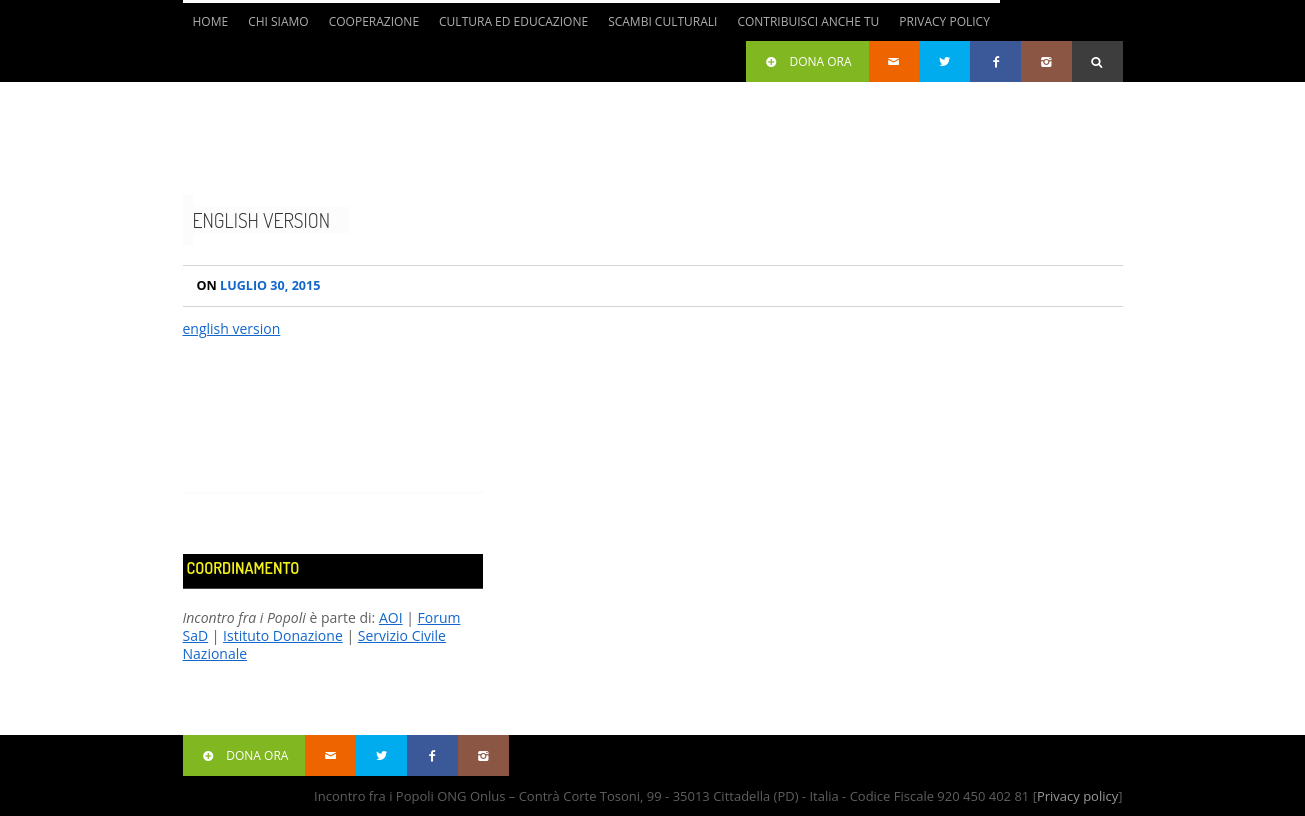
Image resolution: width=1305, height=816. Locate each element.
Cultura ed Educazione (513, 21)
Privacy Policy (944, 21)
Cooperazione (374, 21)
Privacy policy (1077, 796)
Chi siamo (278, 21)
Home (211, 21)
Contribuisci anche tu (808, 21)
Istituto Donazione (283, 635)
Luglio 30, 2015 (259, 285)
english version (262, 220)
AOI (391, 617)
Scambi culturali (662, 21)
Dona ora (807, 61)
